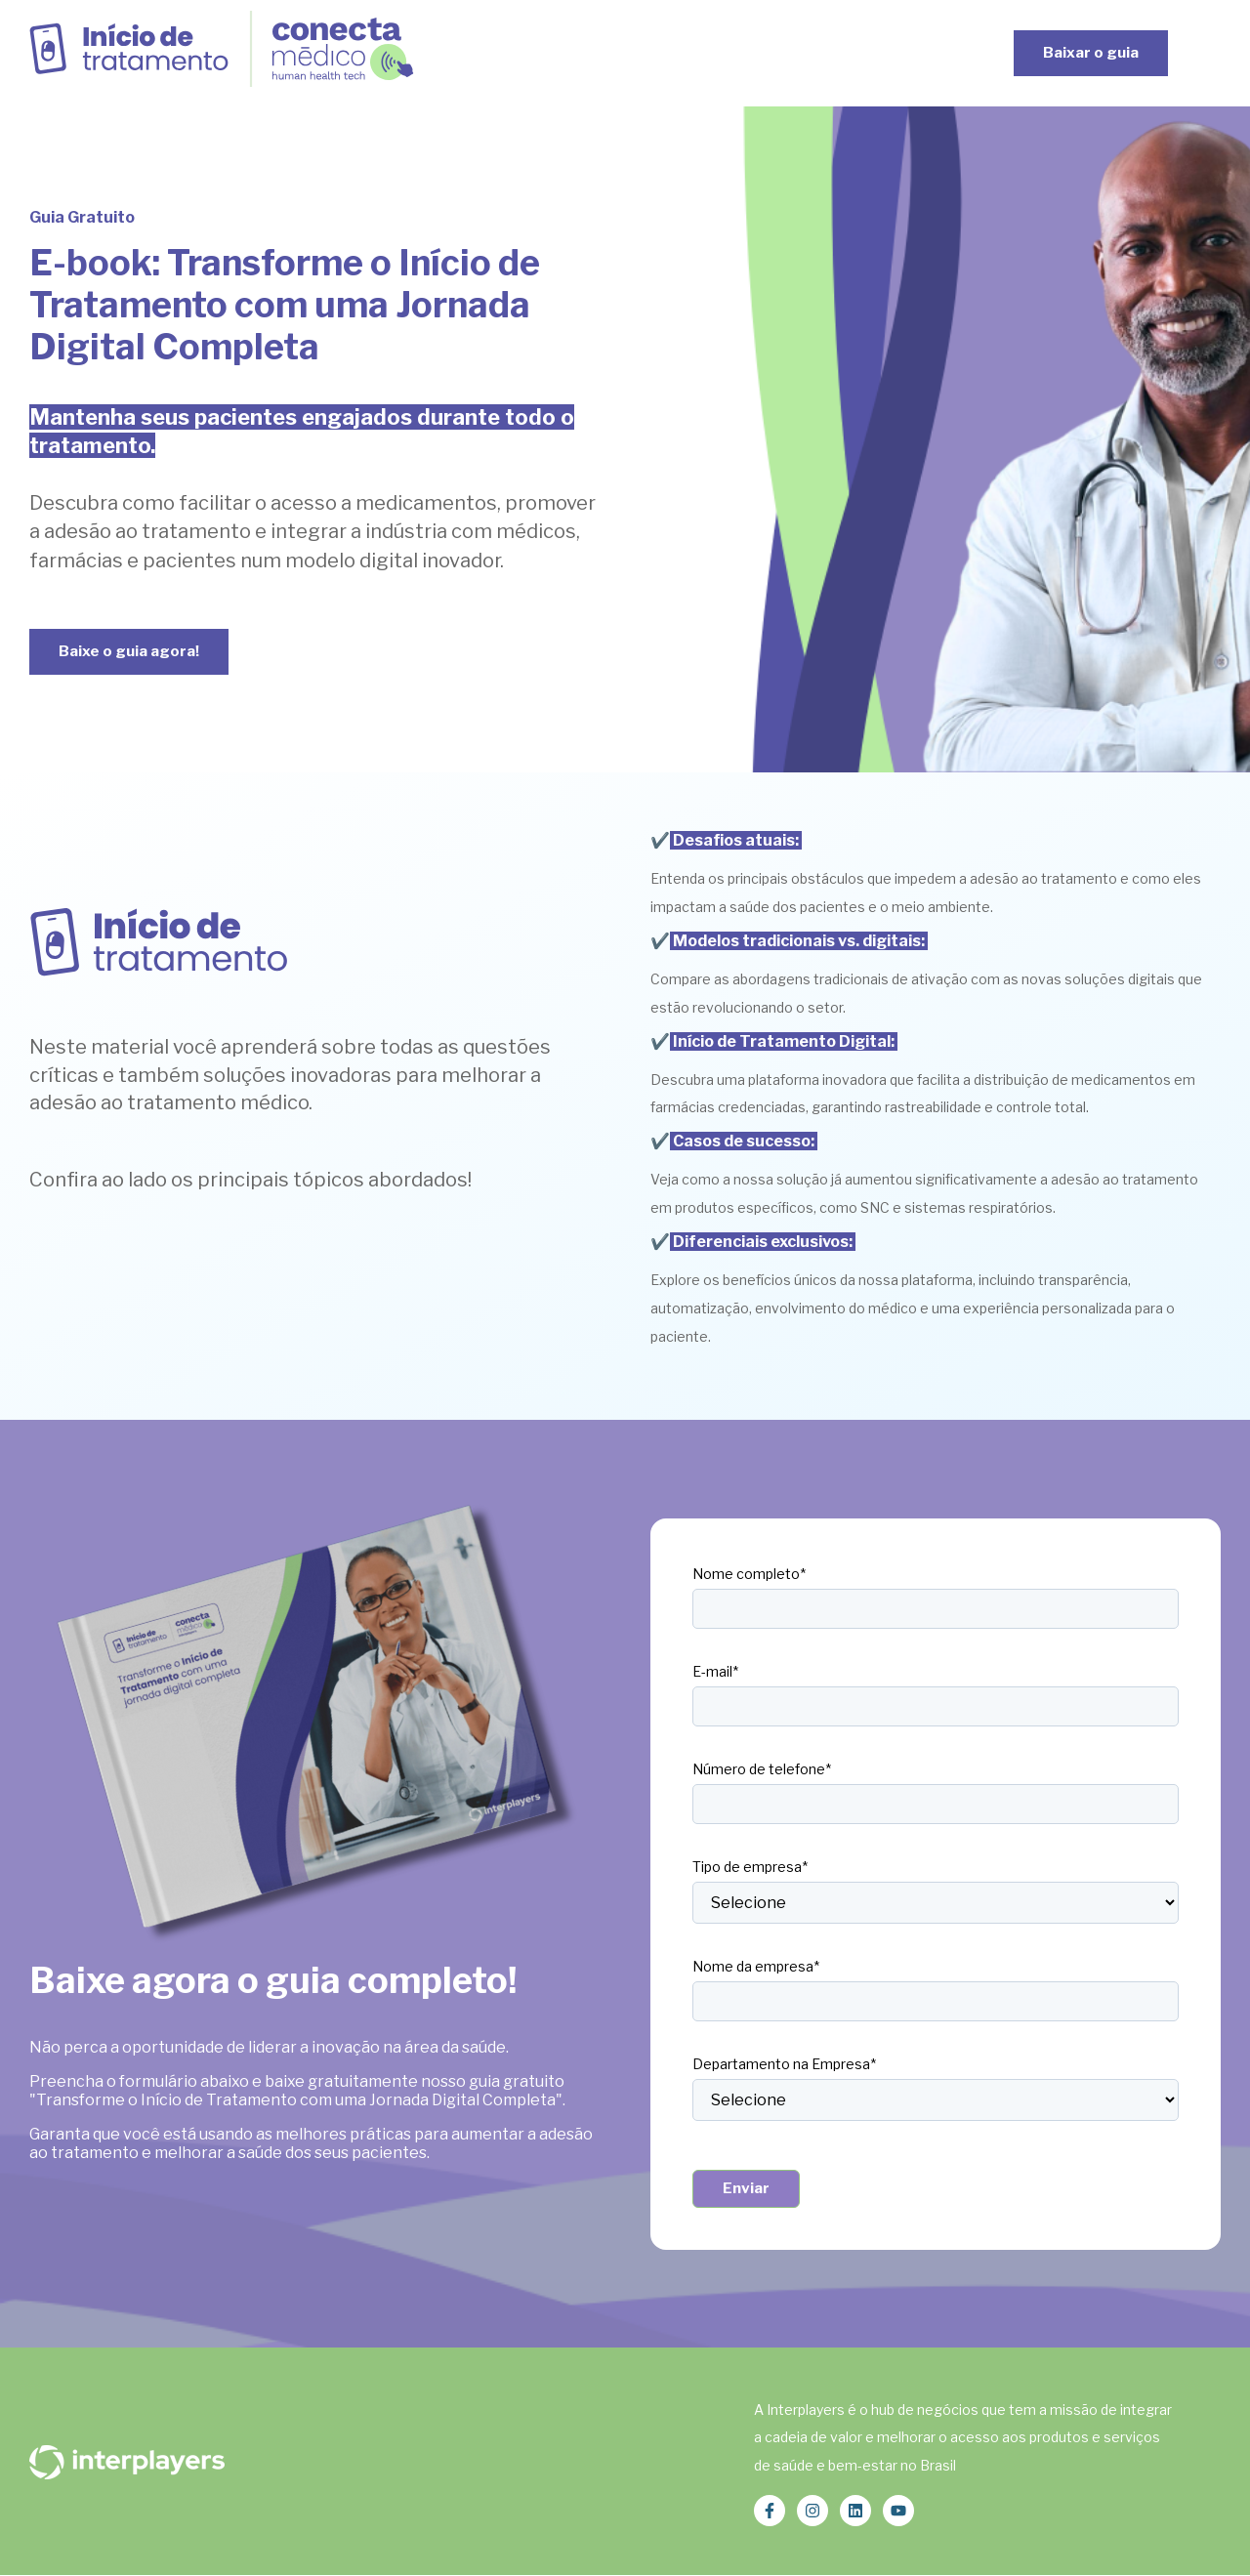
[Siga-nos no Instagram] (812, 2510)
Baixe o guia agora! (129, 651)
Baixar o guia (1091, 53)
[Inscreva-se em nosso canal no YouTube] (898, 2510)
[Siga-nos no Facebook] (769, 2510)
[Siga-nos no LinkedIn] (855, 2510)
